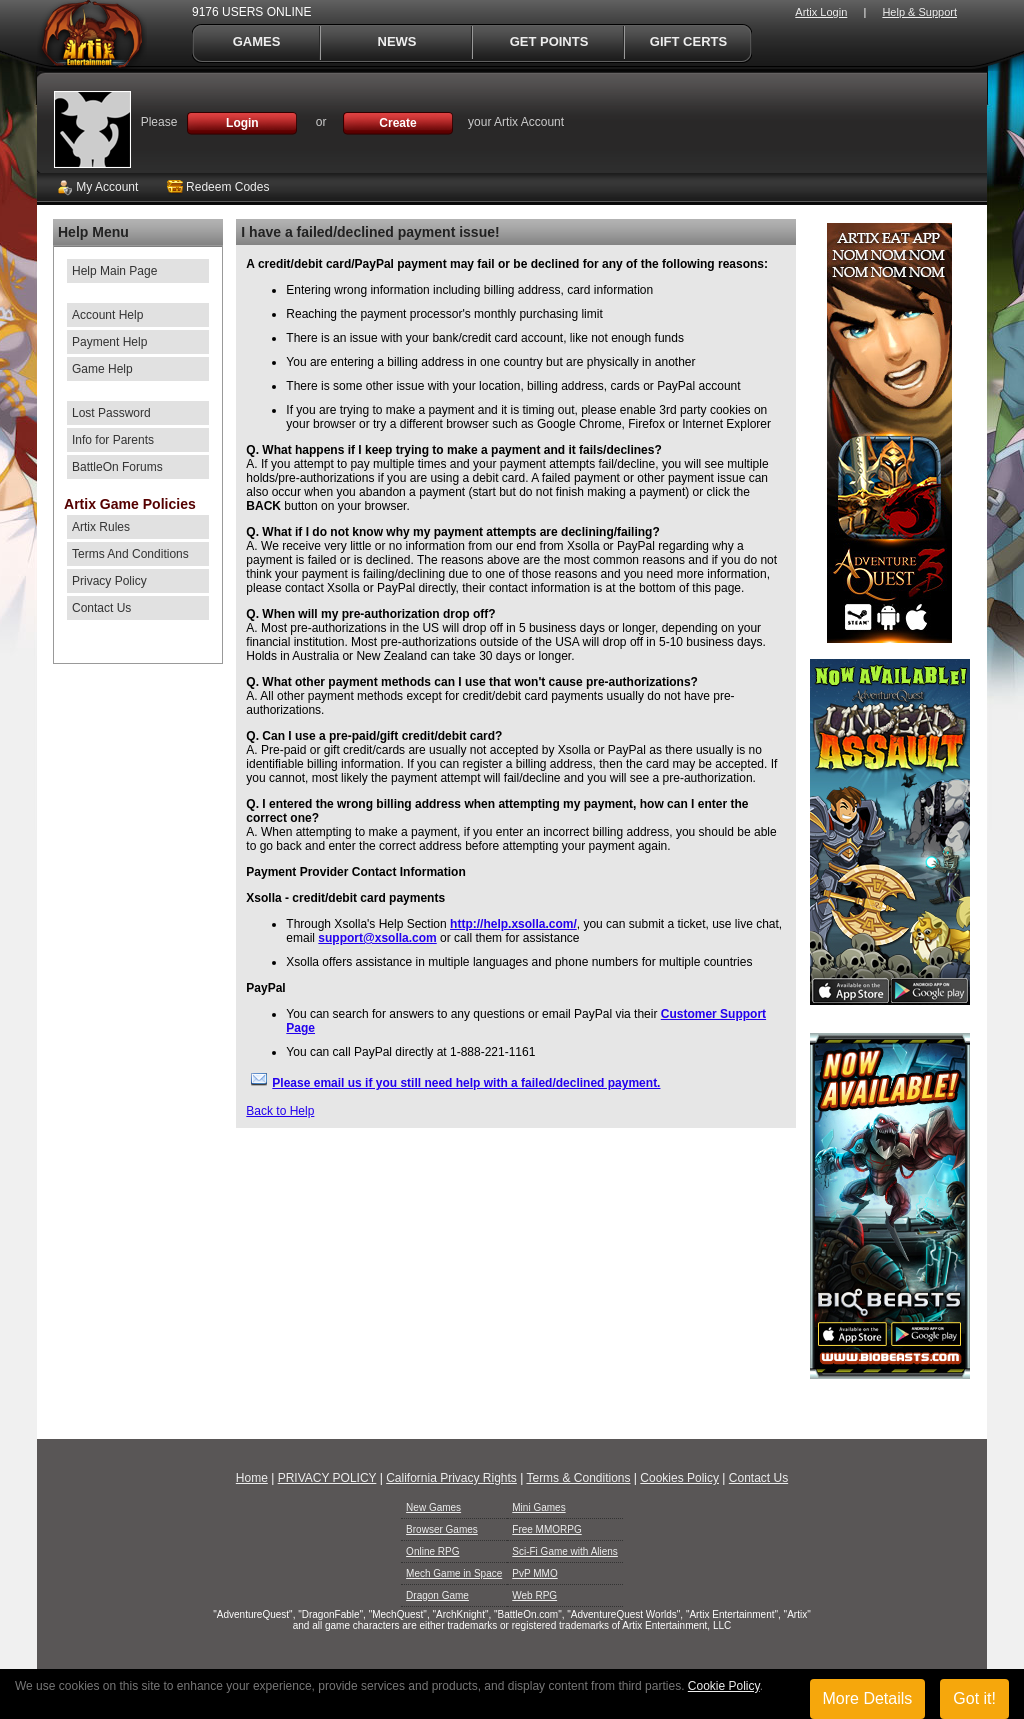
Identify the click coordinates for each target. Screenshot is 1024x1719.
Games (257, 41)
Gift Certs (688, 41)
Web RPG (534, 1595)
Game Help (102, 369)
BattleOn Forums (117, 467)
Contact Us (101, 608)
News (397, 41)
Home (252, 1478)
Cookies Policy (679, 1478)
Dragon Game (437, 1595)
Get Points (549, 41)
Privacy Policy (109, 581)
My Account (97, 187)
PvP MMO (534, 1573)
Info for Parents (113, 440)
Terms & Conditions (578, 1478)
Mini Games (538, 1507)
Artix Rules (101, 527)
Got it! (974, 1698)
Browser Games (442, 1529)
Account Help (107, 315)
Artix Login (821, 12)
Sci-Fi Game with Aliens (565, 1551)
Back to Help (280, 1111)
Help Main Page (114, 271)
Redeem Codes (218, 187)
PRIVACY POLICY (327, 1478)
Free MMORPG (546, 1529)
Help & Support (919, 12)
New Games (433, 1507)
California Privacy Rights (451, 1478)
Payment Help (109, 342)
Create (397, 123)
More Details (868, 1698)
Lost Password (111, 413)
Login (242, 123)
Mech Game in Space (454, 1573)
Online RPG (432, 1551)
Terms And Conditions (130, 554)
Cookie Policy (724, 1686)
